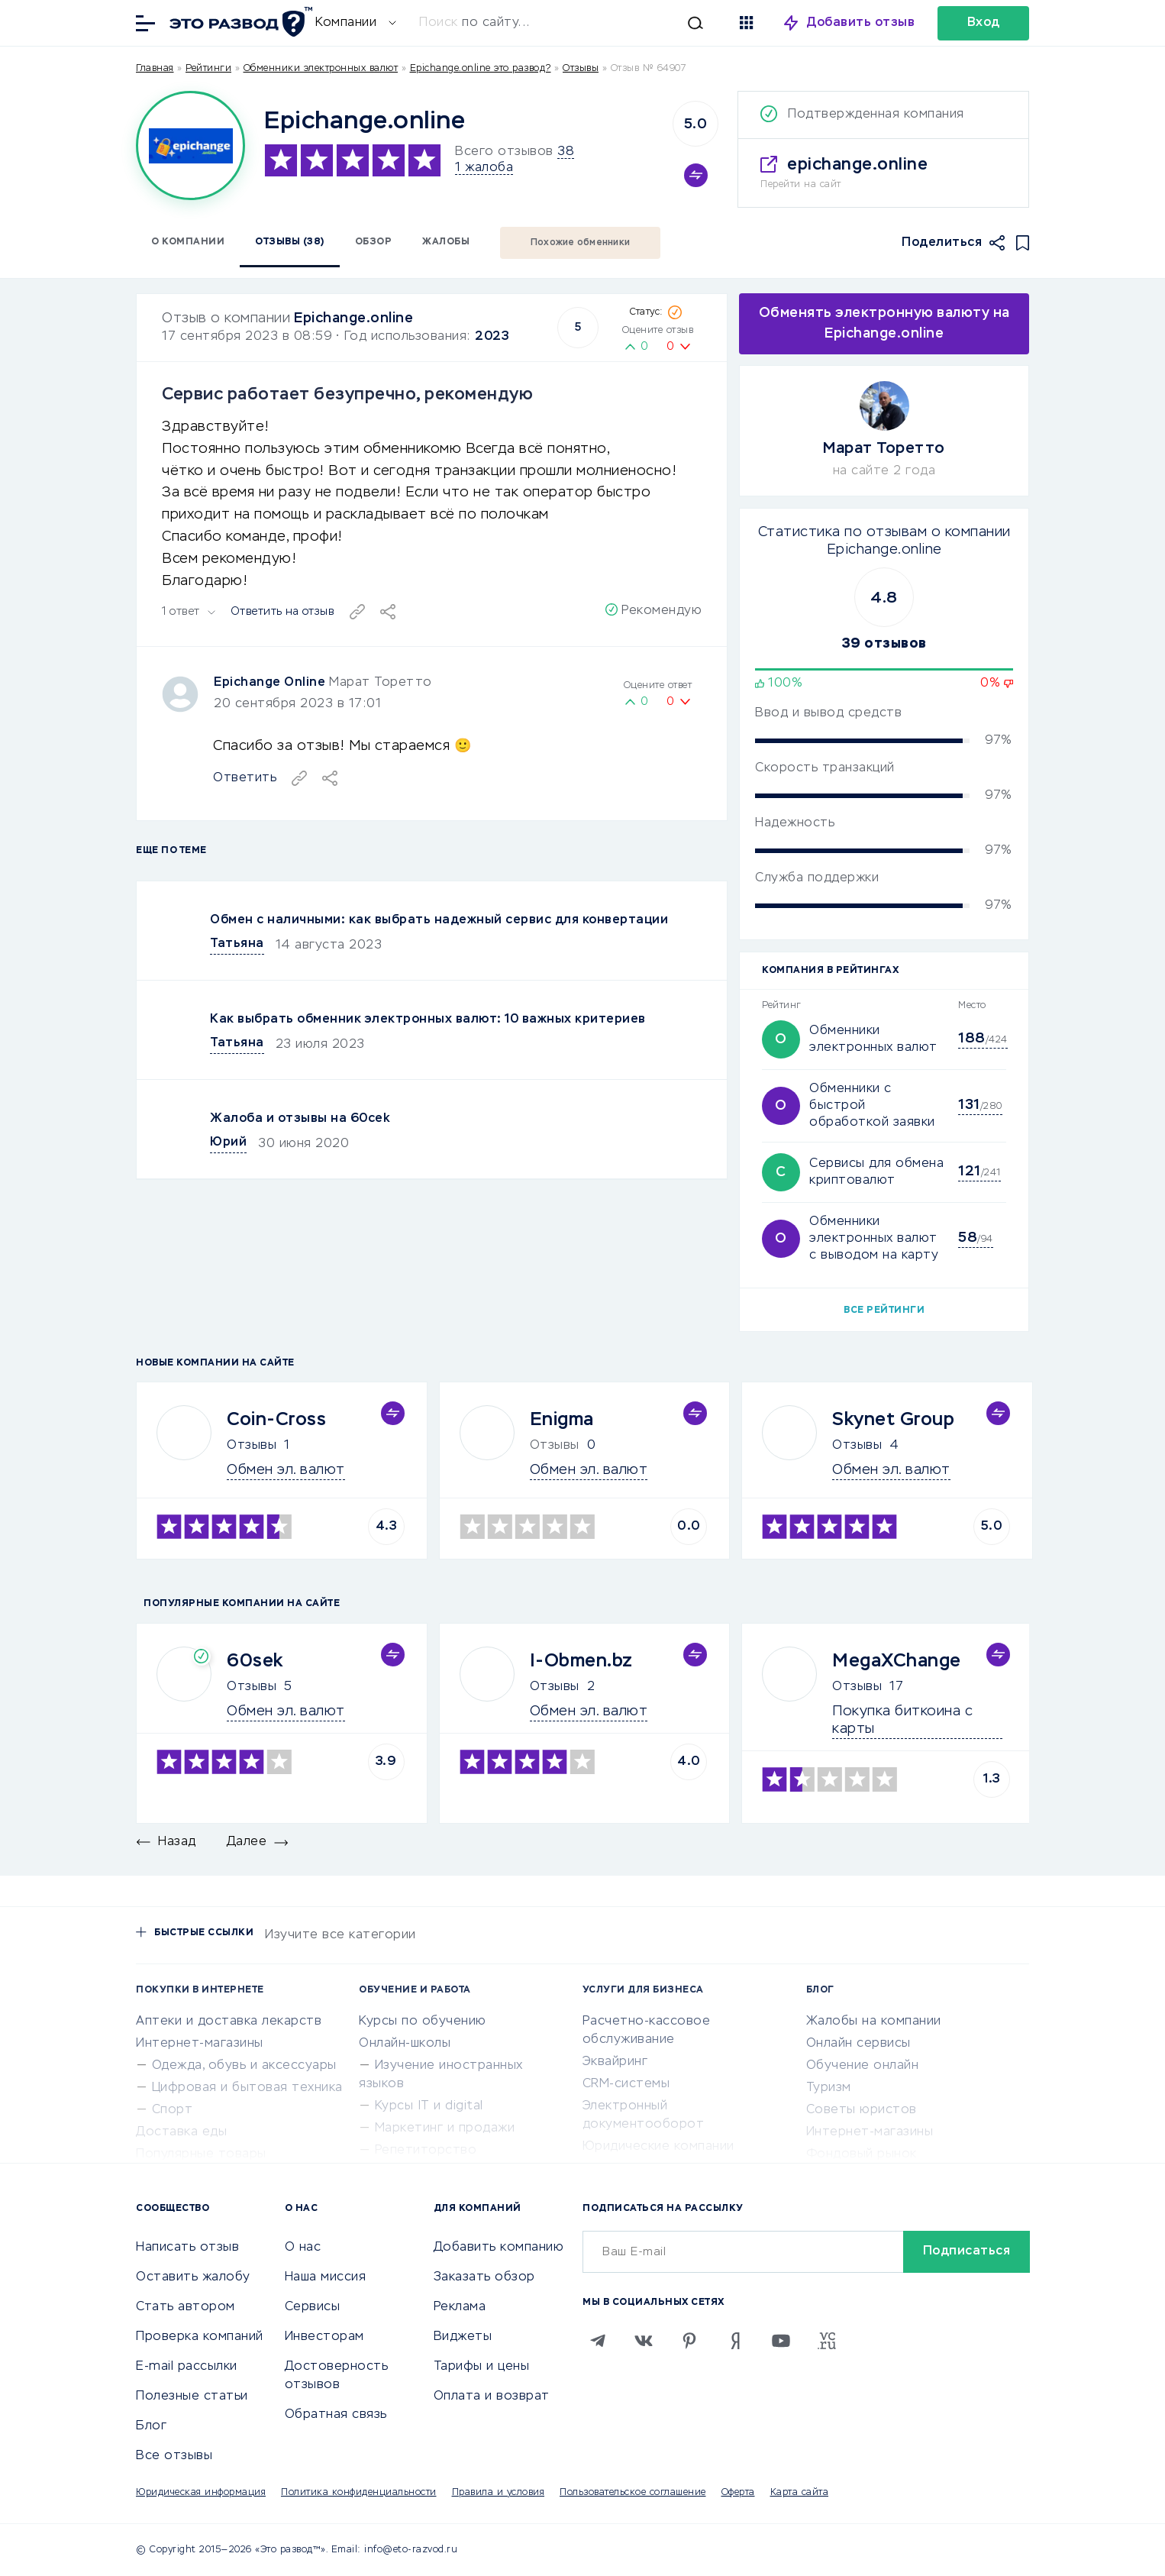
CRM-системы (626, 2084)
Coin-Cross (276, 1420)
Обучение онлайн (862, 2066)
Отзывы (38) (289, 242)
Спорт (172, 2110)
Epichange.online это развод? (480, 68)
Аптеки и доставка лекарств (228, 2021)
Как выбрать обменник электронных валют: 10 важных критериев (428, 1019)
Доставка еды (181, 2132)
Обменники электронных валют (321, 68)
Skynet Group (893, 1420)
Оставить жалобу (193, 2277)
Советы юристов (861, 2110)
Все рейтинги (884, 1310)
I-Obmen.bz (581, 1661)
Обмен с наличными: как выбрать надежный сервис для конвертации (439, 920)
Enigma (562, 1420)
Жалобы (446, 242)
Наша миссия (325, 2277)
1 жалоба (484, 168)
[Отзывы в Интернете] (239, 22)
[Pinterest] (689, 2340)
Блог (151, 2426)
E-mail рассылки (186, 2367)
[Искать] (568, 22)
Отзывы (251, 1446)
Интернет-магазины (199, 2044)
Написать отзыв (187, 2247)
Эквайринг (615, 2062)
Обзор (373, 242)
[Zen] (735, 2340)
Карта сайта (799, 2492)
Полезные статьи (192, 2396)
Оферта (738, 2492)
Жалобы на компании (873, 2021)
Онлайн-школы (404, 2044)
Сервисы (312, 2307)
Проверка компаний (199, 2337)
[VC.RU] (827, 2340)
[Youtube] (781, 2340)
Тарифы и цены (482, 2367)
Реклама (460, 2307)
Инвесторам (324, 2337)
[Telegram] (597, 2340)
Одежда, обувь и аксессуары (244, 2066)
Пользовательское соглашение (633, 2492)
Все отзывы (174, 2456)
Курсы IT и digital (429, 2106)
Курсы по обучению (422, 2021)
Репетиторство (426, 2151)
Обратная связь (336, 2415)
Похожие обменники (580, 242)
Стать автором (185, 2307)
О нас (303, 2247)
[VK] (643, 2340)
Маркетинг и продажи (445, 2128)
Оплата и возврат (492, 2396)
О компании (187, 242)
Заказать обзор (484, 2277)
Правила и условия (498, 2492)
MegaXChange (896, 1661)
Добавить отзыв (861, 23)
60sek (255, 1661)
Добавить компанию (499, 2247)
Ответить (244, 778)
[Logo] (190, 145)
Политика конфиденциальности (359, 2492)
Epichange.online (353, 318)
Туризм (828, 2088)
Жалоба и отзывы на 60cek (300, 1119)
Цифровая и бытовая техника (247, 2088)
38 (565, 152)
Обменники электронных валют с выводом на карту (873, 1239)
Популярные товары (201, 2154)
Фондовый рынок (861, 2154)
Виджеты (463, 2337)
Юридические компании (658, 2147)
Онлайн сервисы (858, 2044)
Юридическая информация (201, 2492)
